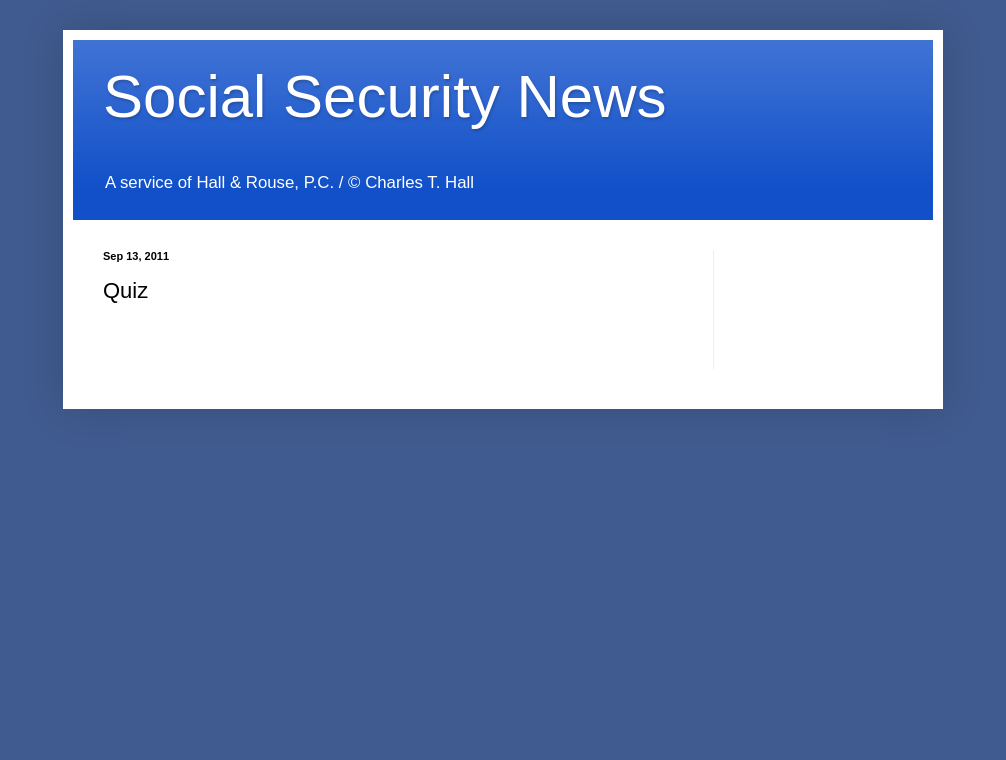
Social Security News (385, 96)
